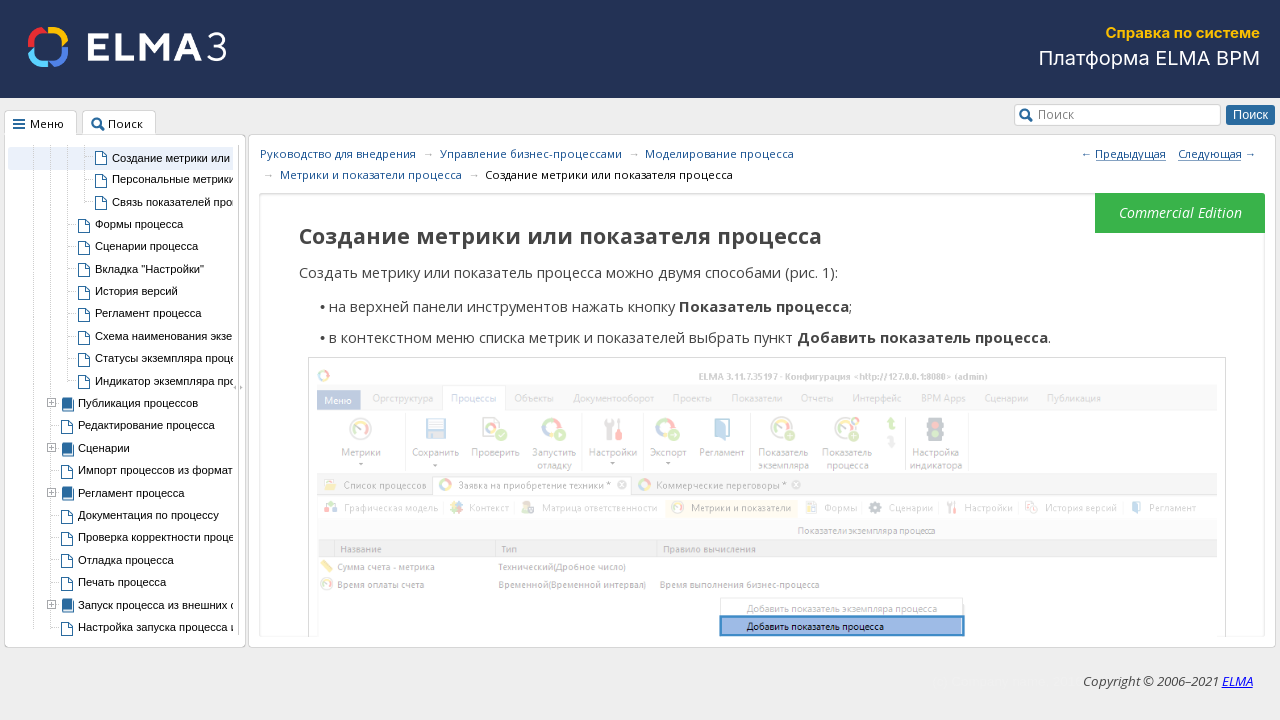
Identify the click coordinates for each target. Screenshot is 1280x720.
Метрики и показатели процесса (371, 174)
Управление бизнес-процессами (531, 153)
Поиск (1056, 114)
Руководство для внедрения (338, 153)
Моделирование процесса (719, 153)
